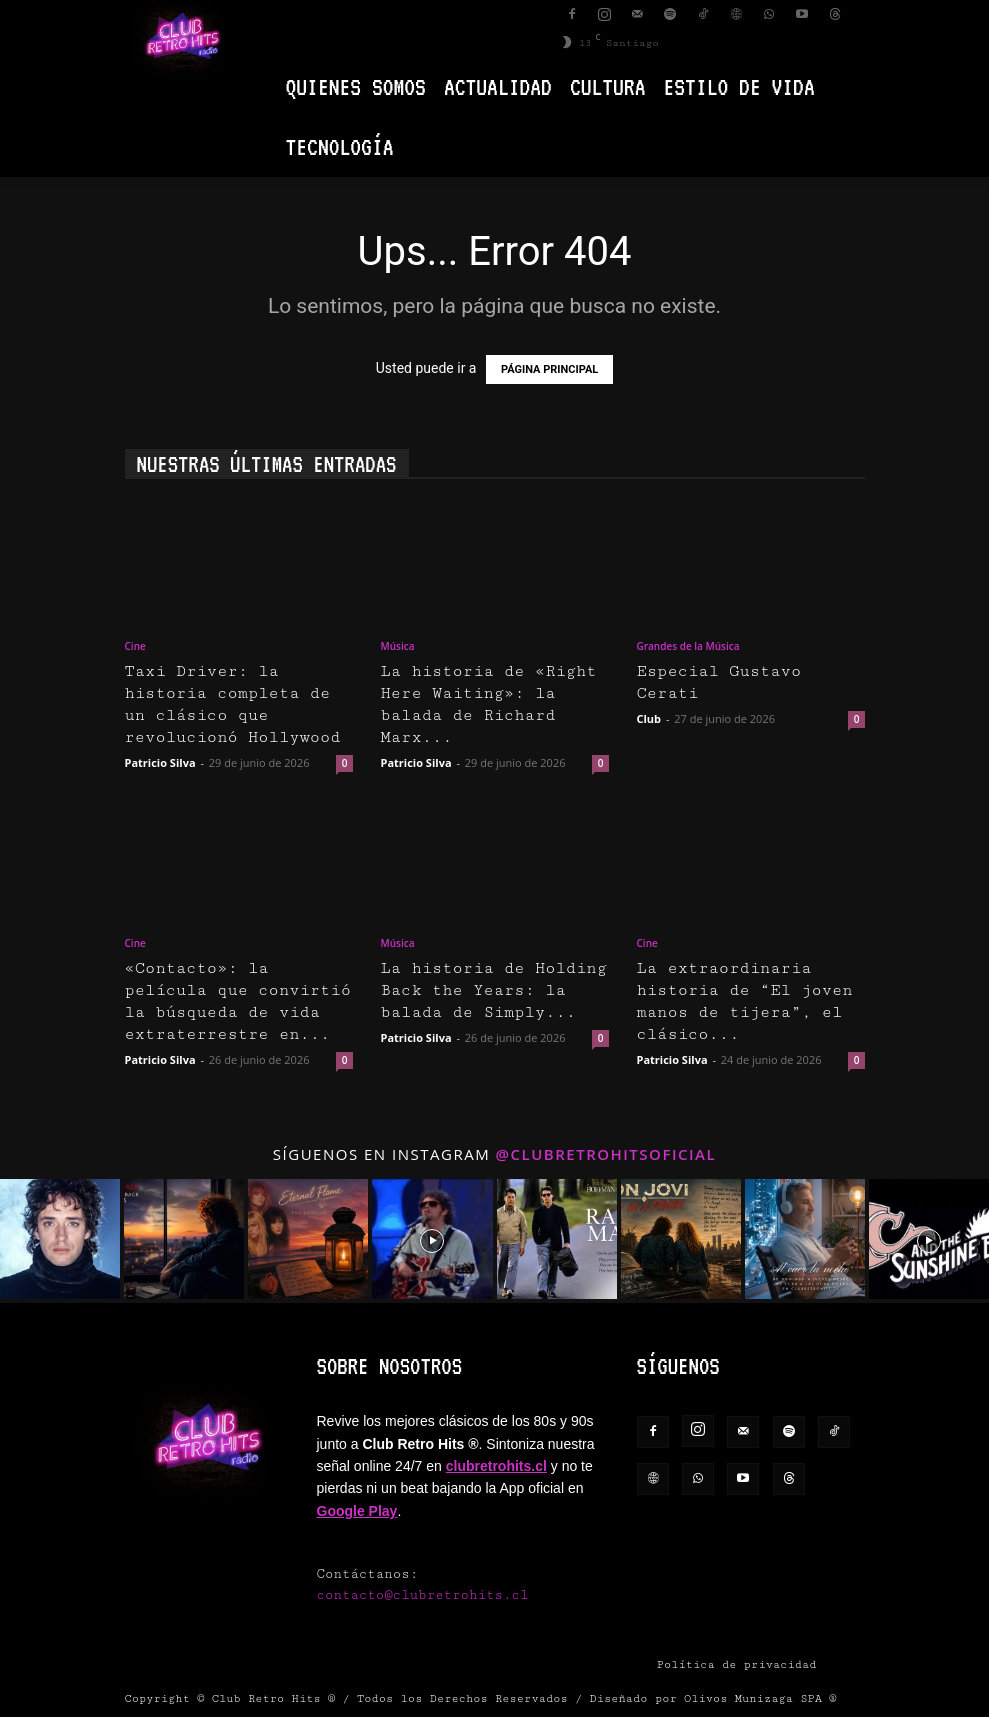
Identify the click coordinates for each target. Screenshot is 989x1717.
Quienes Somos (356, 86)
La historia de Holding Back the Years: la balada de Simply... (494, 990)
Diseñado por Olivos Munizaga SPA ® (713, 1698)
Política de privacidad (737, 1664)
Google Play (357, 1511)
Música (398, 646)
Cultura (608, 86)
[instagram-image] (60, 1239)
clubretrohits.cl (496, 1466)
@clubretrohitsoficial (606, 1154)
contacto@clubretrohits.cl (423, 1595)
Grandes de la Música (688, 646)
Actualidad (498, 86)
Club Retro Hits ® (274, 1698)
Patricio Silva (160, 762)
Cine (135, 646)
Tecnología (340, 146)
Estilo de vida (739, 86)
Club (649, 718)
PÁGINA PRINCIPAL (549, 369)
